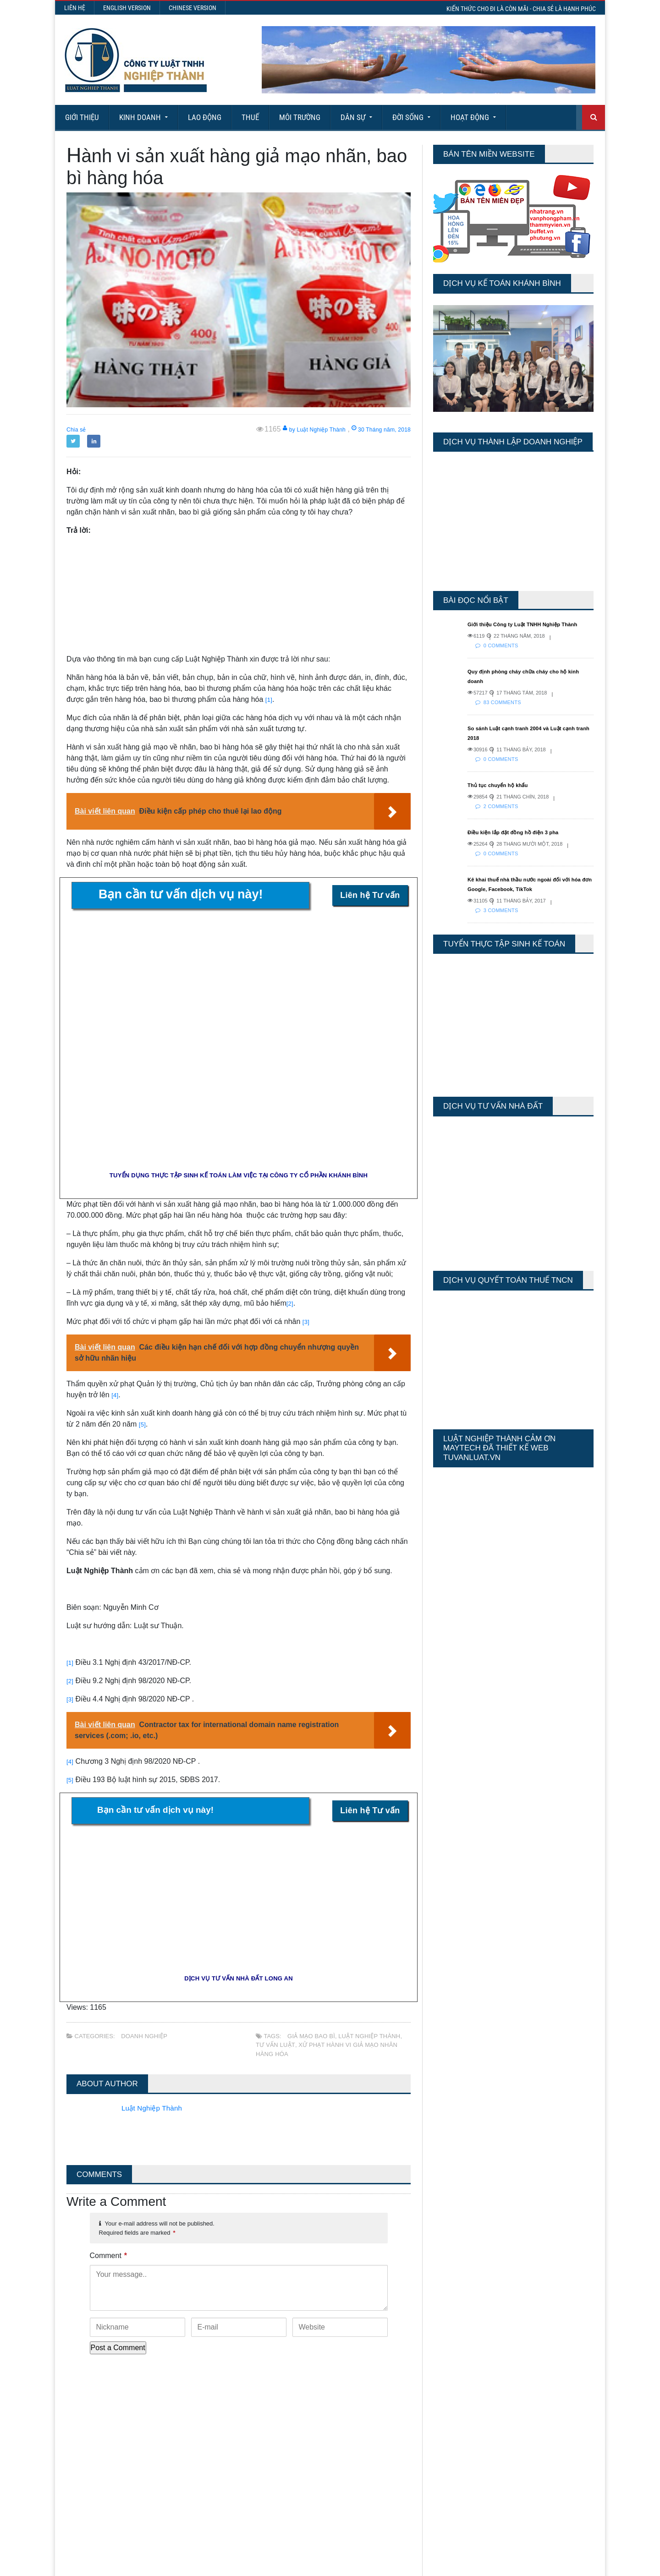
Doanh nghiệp (143, 2036)
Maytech (239, 2564)
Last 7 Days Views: (461, 2418)
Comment (108, 2255)
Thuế (250, 117)
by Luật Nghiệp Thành (288, 429)
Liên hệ (74, 7)
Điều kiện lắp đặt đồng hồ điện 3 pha (523, 841)
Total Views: (449, 2444)
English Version (127, 7)
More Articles (329, 2535)
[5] (143, 1424)
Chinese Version (192, 7)
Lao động (204, 117)
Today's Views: (453, 2404)
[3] (306, 1321)
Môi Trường (299, 117)
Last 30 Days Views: (463, 2431)
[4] (115, 1395)
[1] (269, 699)
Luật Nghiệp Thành (367, 2036)
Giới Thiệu (82, 117)
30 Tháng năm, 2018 (373, 429)
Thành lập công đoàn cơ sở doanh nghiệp (345, 2404)
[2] (290, 1303)
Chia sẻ (78, 429)
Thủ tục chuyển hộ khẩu (505, 794)
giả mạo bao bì (310, 2036)
